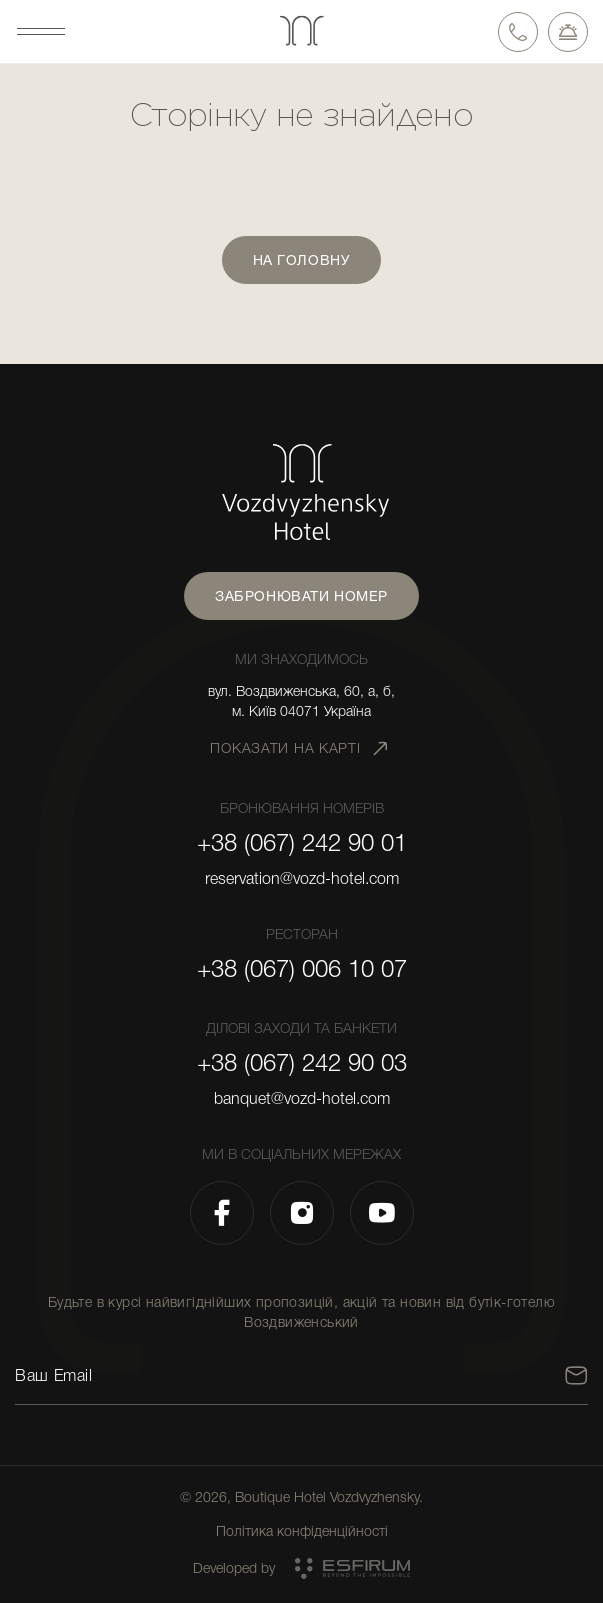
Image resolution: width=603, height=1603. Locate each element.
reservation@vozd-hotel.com (302, 879)
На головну (302, 260)
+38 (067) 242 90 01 (302, 843)
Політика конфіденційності (302, 1531)
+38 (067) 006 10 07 (302, 969)
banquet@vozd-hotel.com (302, 1099)
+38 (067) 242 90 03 (302, 1063)
